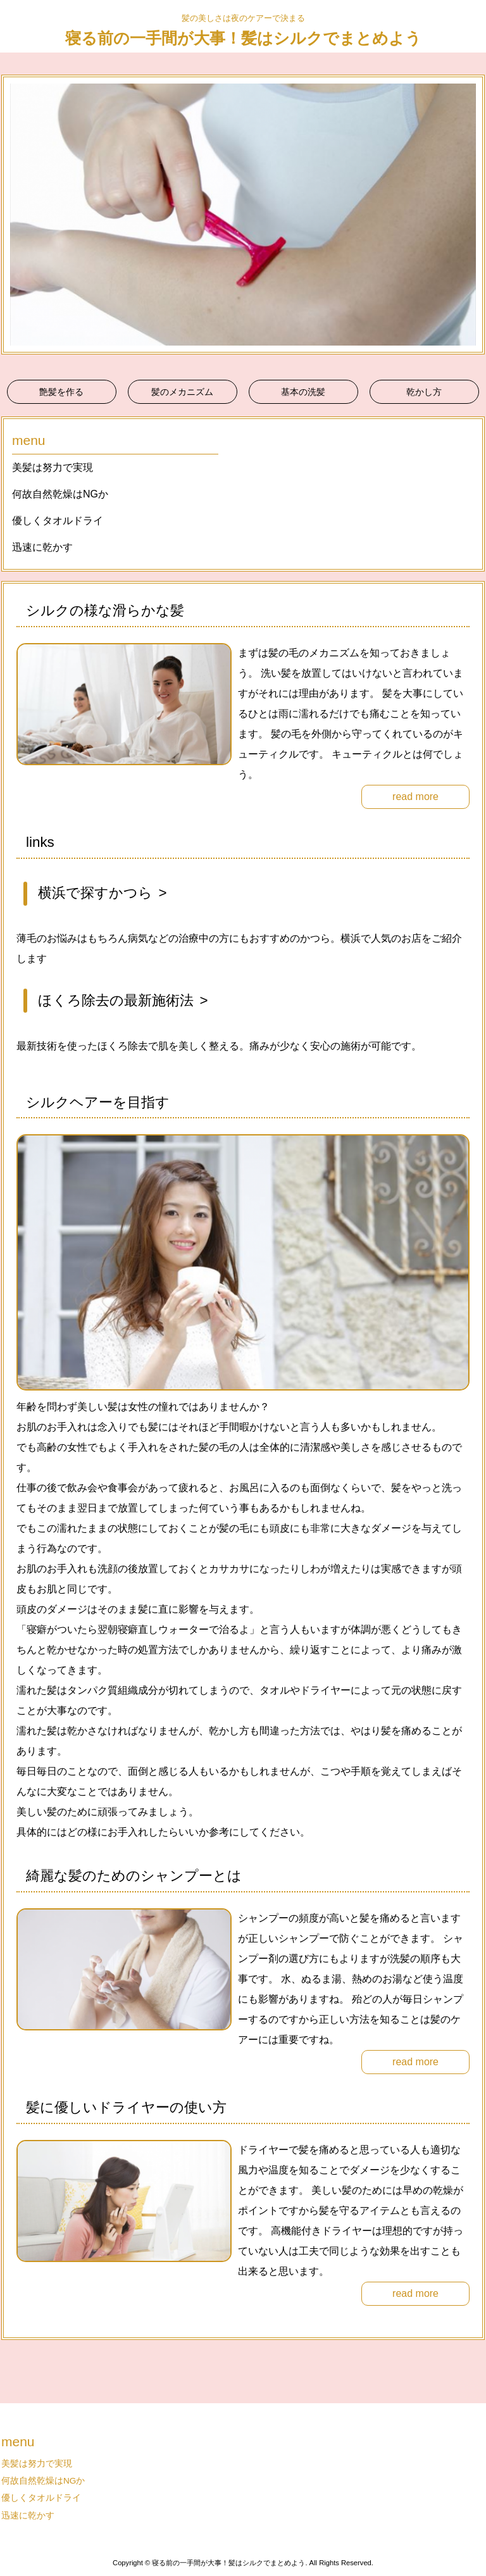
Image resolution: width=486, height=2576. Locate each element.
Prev (18, 214)
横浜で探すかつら (95, 893)
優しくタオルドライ (57, 520)
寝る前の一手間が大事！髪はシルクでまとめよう (243, 38)
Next (468, 214)
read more (415, 796)
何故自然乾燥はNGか (60, 494)
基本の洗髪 (303, 392)
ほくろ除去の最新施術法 (116, 1000)
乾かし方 (424, 392)
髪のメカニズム (182, 392)
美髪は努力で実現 (52, 467)
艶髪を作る (61, 392)
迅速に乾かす (42, 547)
